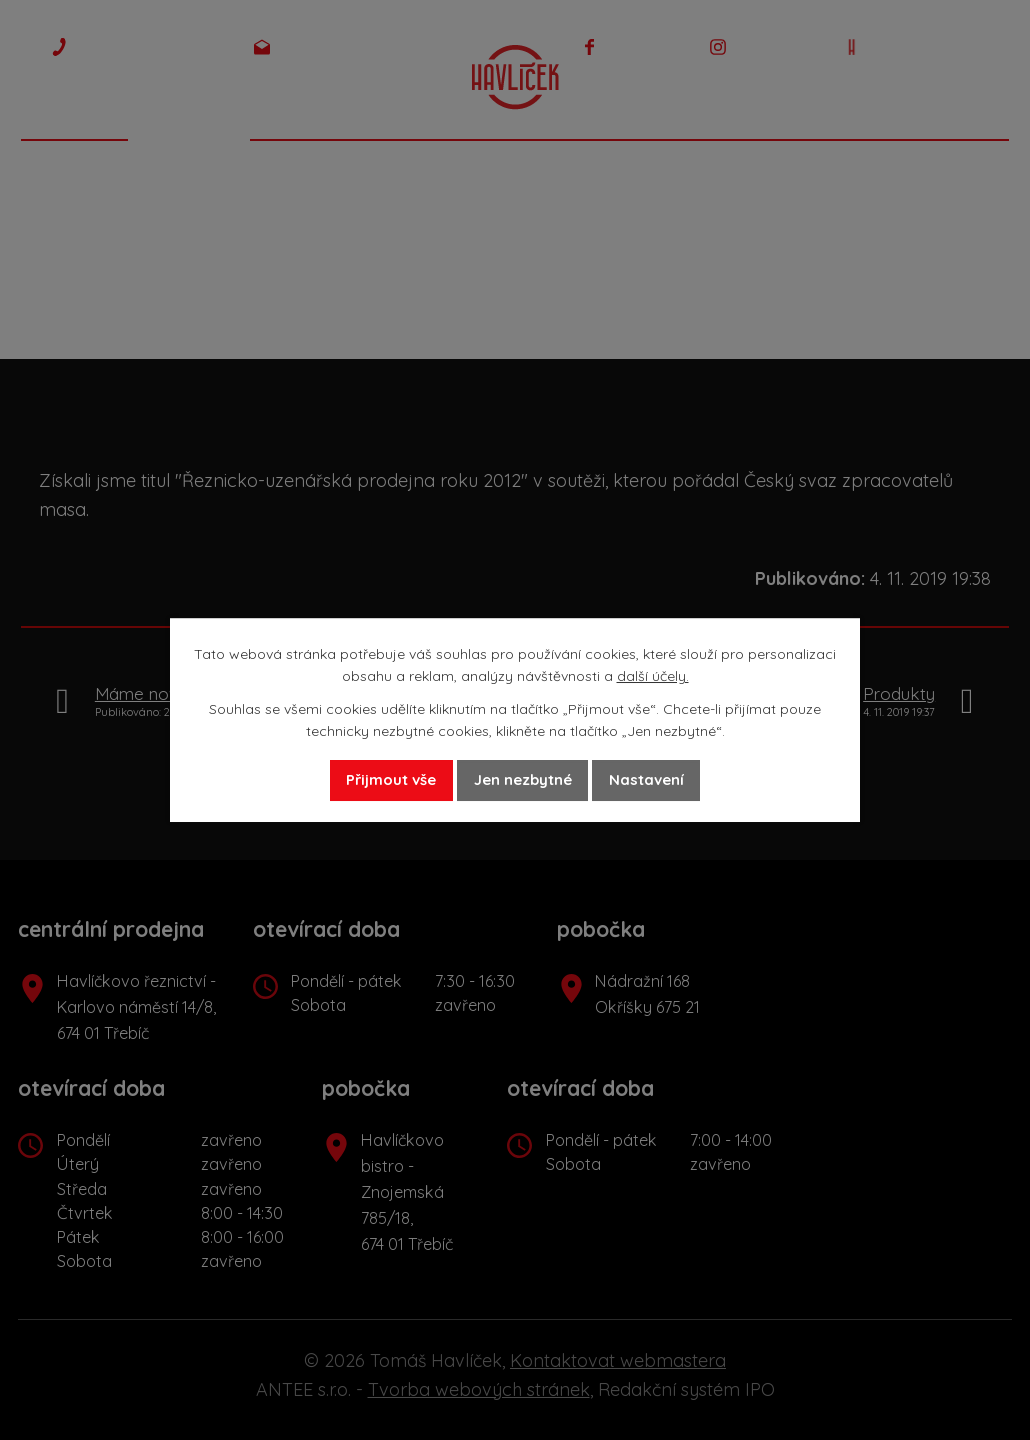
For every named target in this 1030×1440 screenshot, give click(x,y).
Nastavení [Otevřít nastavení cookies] (674, 780)
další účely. (653, 675)
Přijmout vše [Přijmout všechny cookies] (364, 780)
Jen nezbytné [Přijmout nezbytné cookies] (523, 780)
